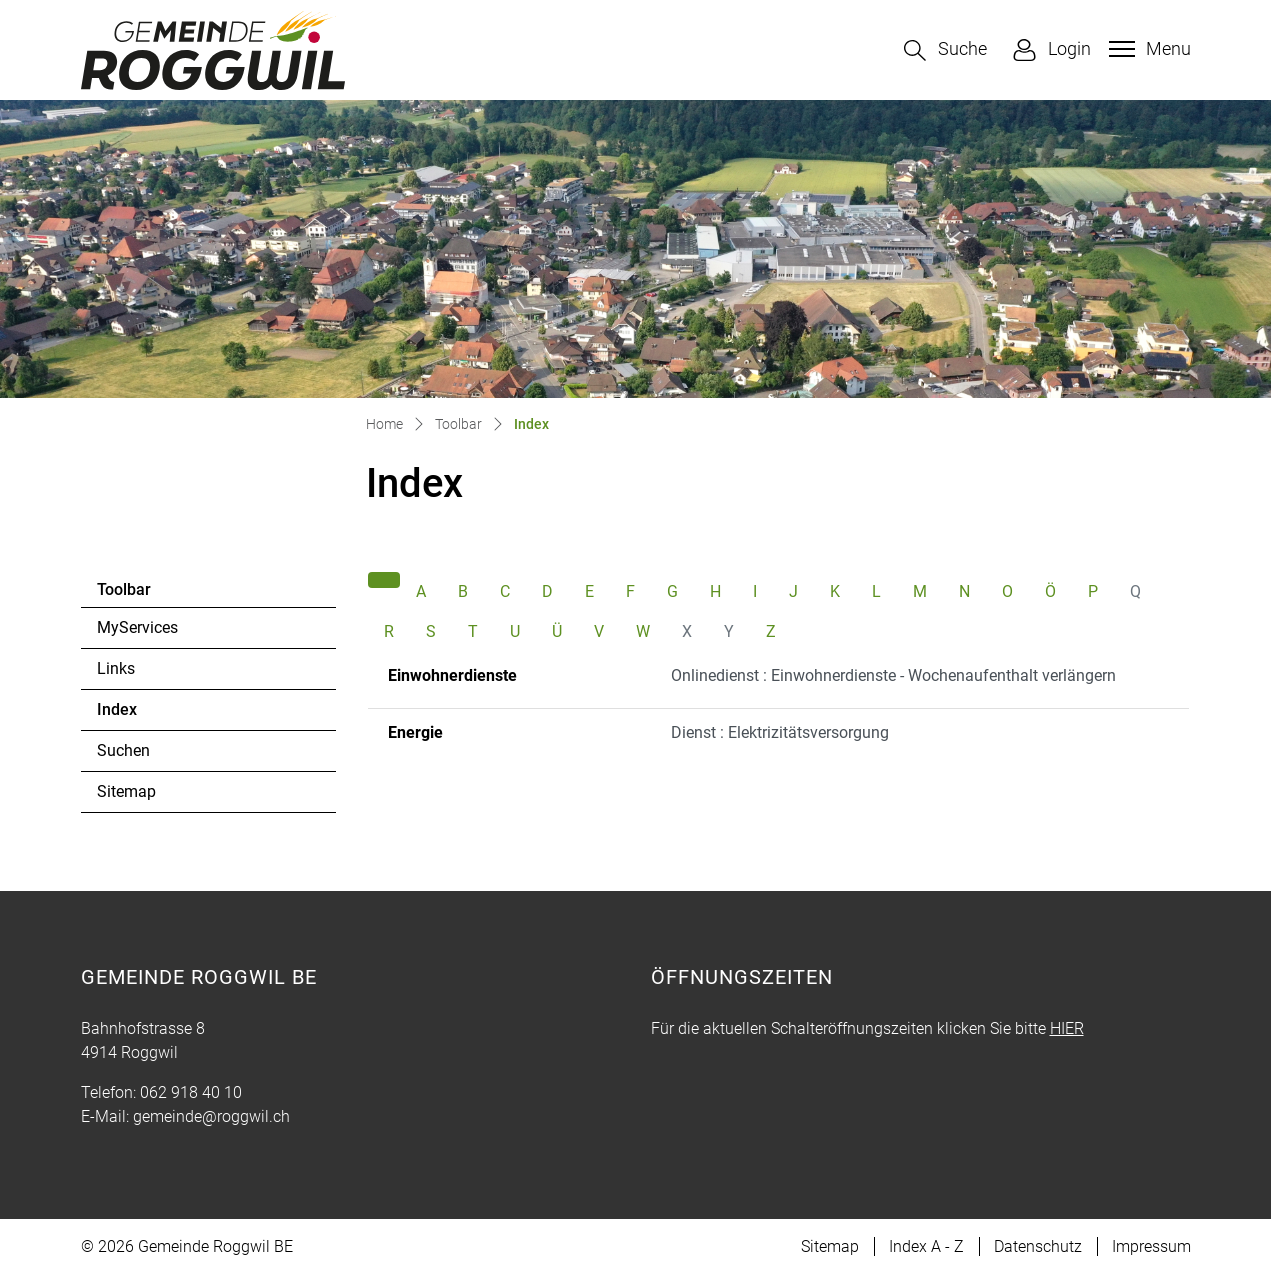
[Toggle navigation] (1147, 49)
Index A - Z (926, 1246)
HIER (1067, 1028)
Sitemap (126, 791)
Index (151, 715)
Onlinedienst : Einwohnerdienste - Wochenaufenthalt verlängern (893, 675)
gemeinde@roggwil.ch (211, 1116)
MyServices (137, 627)
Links (116, 668)
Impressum (1151, 1246)
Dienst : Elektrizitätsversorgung (780, 732)
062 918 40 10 (191, 1092)
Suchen (123, 750)
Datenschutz (1038, 1246)
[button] (945, 50)
